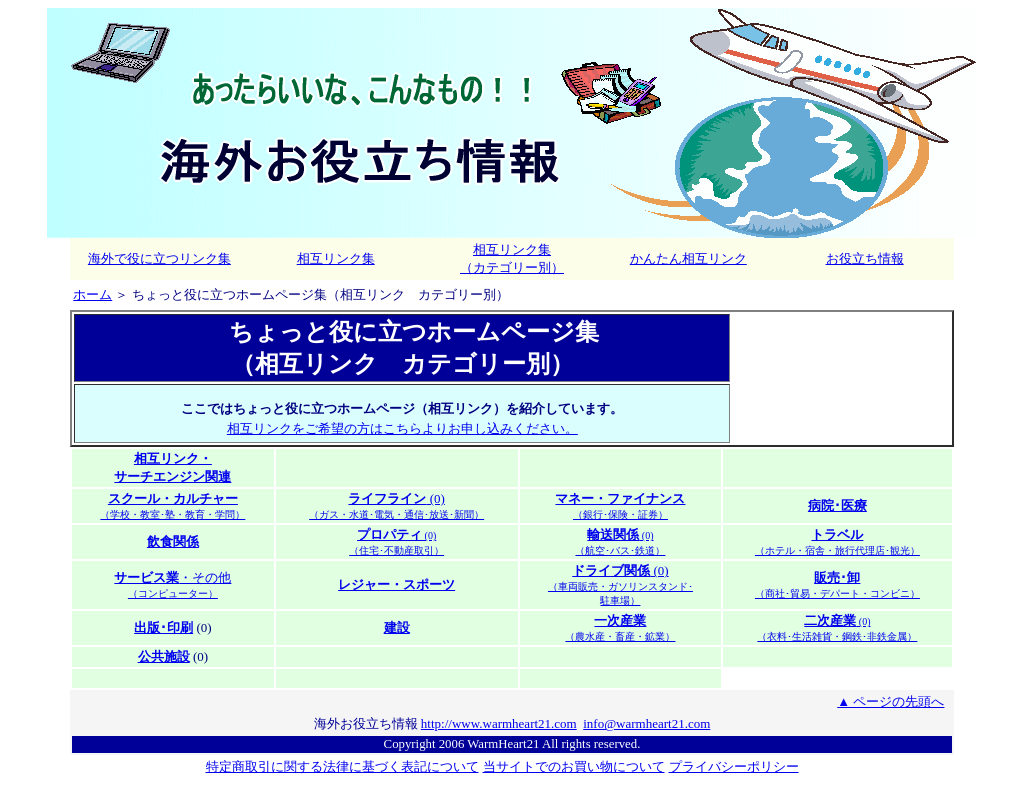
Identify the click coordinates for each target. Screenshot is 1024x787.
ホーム (92, 295)
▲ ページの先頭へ (890, 701)
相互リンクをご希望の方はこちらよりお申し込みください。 (402, 429)
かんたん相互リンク (688, 258)
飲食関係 (173, 541)
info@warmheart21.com (646, 723)
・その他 (172, 584)
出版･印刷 (163, 627)
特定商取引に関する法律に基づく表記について (342, 766)
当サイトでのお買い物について (574, 766)
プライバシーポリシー (734, 767)
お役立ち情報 (865, 258)
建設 (397, 627)
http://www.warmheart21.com (499, 723)
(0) (396, 505)
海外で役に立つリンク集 (159, 258)
